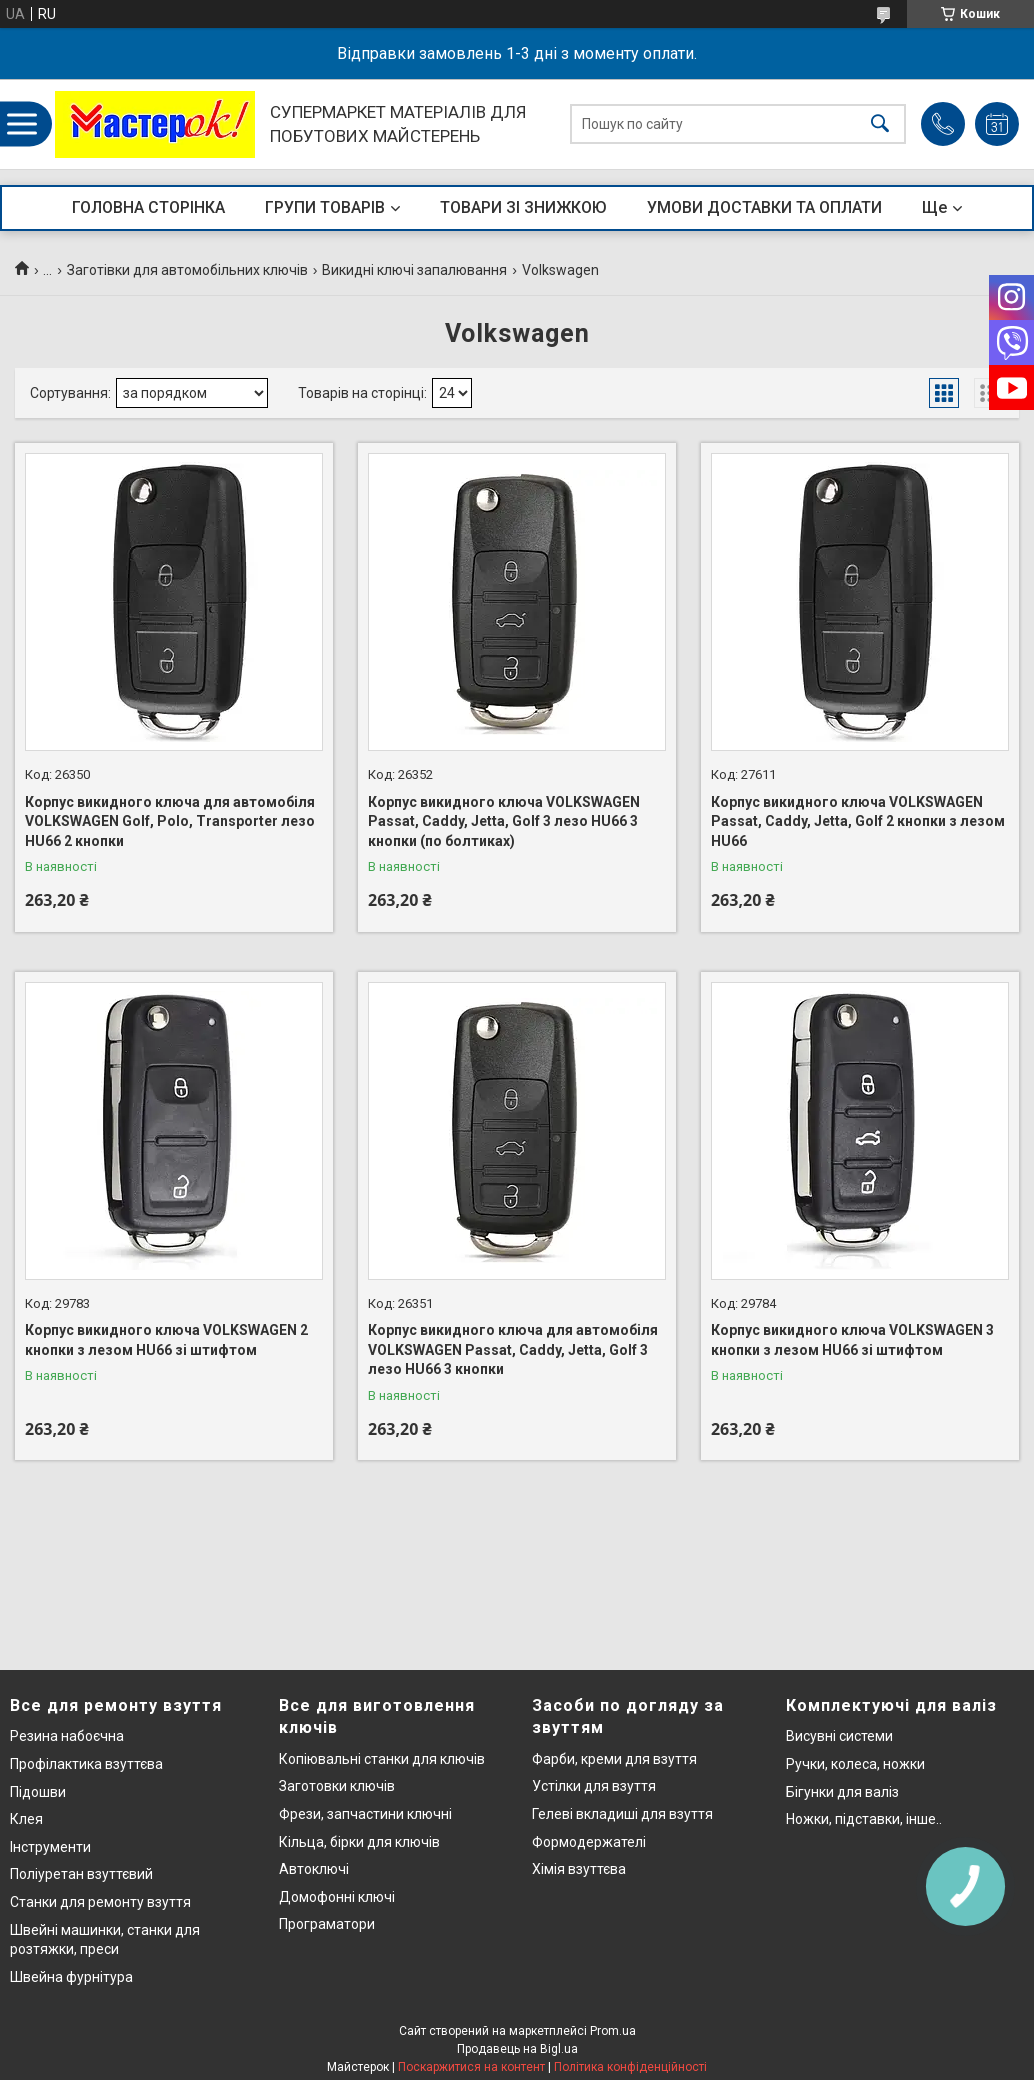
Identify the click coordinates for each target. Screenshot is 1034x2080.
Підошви (38, 1792)
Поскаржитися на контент (471, 2067)
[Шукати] (880, 124)
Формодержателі (589, 1842)
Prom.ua (613, 2031)
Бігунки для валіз (842, 1792)
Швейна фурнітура (71, 1977)
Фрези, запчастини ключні (365, 1814)
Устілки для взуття (594, 1786)
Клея (26, 1819)
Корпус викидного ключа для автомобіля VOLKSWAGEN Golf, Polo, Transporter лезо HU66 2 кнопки (170, 821)
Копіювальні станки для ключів (382, 1759)
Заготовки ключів (337, 1786)
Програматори (327, 1924)
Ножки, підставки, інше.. (864, 1819)
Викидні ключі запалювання (414, 270)
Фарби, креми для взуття (614, 1759)
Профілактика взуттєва (86, 1764)
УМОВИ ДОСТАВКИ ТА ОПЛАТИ (764, 207)
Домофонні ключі (337, 1897)
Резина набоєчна (67, 1736)
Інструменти (50, 1847)
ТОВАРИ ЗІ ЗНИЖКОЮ (523, 207)
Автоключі (314, 1869)
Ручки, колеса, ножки (855, 1764)
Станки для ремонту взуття (100, 1902)
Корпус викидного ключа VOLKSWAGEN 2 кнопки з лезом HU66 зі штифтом (166, 1340)
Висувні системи (839, 1736)
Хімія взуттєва (579, 1869)
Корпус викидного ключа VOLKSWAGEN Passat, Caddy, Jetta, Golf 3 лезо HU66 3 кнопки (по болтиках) (504, 821)
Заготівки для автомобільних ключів (187, 270)
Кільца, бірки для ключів (359, 1842)
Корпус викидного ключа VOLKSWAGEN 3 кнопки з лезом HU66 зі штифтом (852, 1340)
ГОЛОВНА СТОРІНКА (148, 207)
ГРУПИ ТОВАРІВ (325, 207)
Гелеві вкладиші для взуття (622, 1814)
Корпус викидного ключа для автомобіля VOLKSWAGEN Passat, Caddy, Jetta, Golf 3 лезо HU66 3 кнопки (513, 1349)
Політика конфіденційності (630, 2067)
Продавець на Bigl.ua (517, 2049)
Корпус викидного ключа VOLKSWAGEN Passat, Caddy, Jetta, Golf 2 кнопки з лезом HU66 (858, 821)
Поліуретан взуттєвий (81, 1874)
